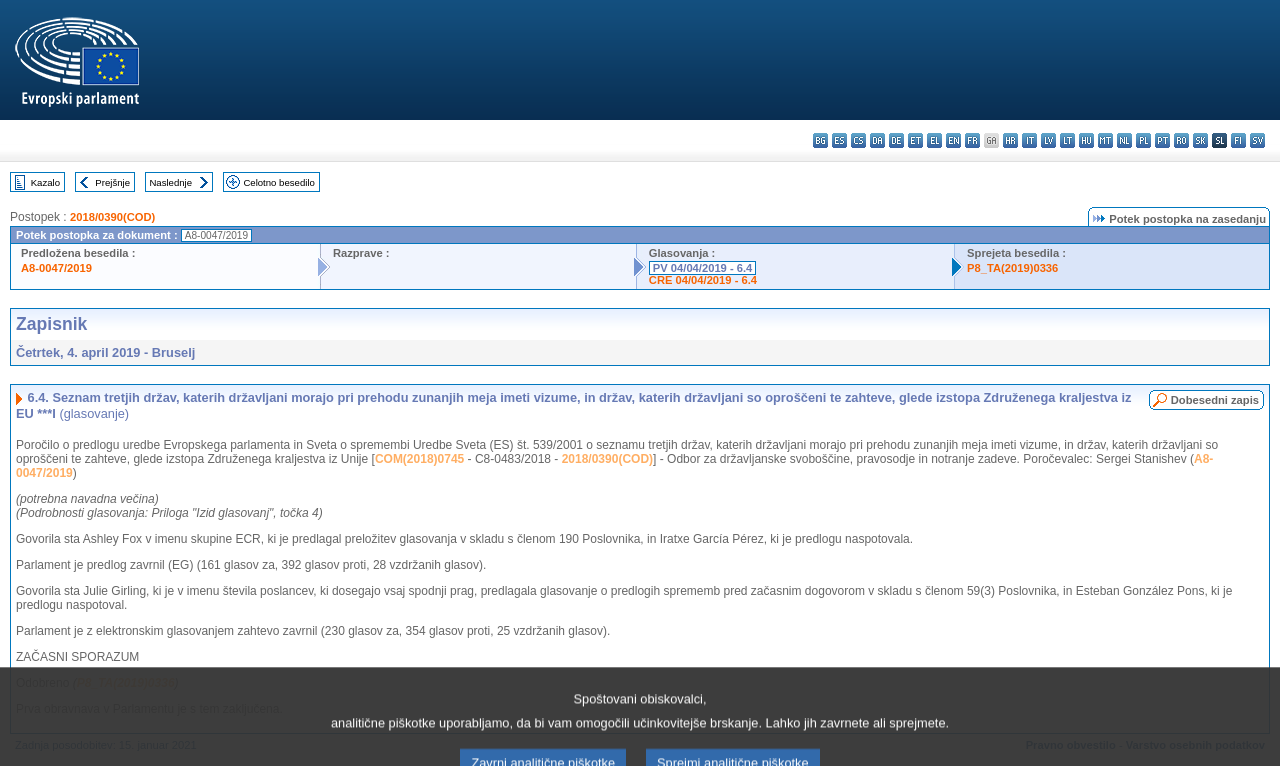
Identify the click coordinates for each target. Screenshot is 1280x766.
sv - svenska (1257, 140)
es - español (839, 140)
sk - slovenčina (1200, 140)
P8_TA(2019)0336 (1012, 268)
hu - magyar (1086, 140)
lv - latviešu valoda (1048, 140)
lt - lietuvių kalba (1067, 140)
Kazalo (45, 182)
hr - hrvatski (1010, 140)
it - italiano (1029, 140)
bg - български (820, 140)
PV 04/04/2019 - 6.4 (703, 268)
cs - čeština (858, 140)
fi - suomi (1238, 140)
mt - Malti (1105, 140)
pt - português (1162, 140)
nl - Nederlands (1124, 140)
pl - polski (1143, 140)
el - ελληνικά (934, 140)
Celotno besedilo (278, 182)
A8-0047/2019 (56, 268)
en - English (953, 140)
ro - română (1181, 140)
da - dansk (877, 140)
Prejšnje (112, 182)
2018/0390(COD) (112, 217)
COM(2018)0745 (419, 459)
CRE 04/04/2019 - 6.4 (703, 280)
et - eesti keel (915, 140)
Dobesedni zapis (1215, 400)
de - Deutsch (896, 140)
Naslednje (170, 182)
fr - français (972, 140)
